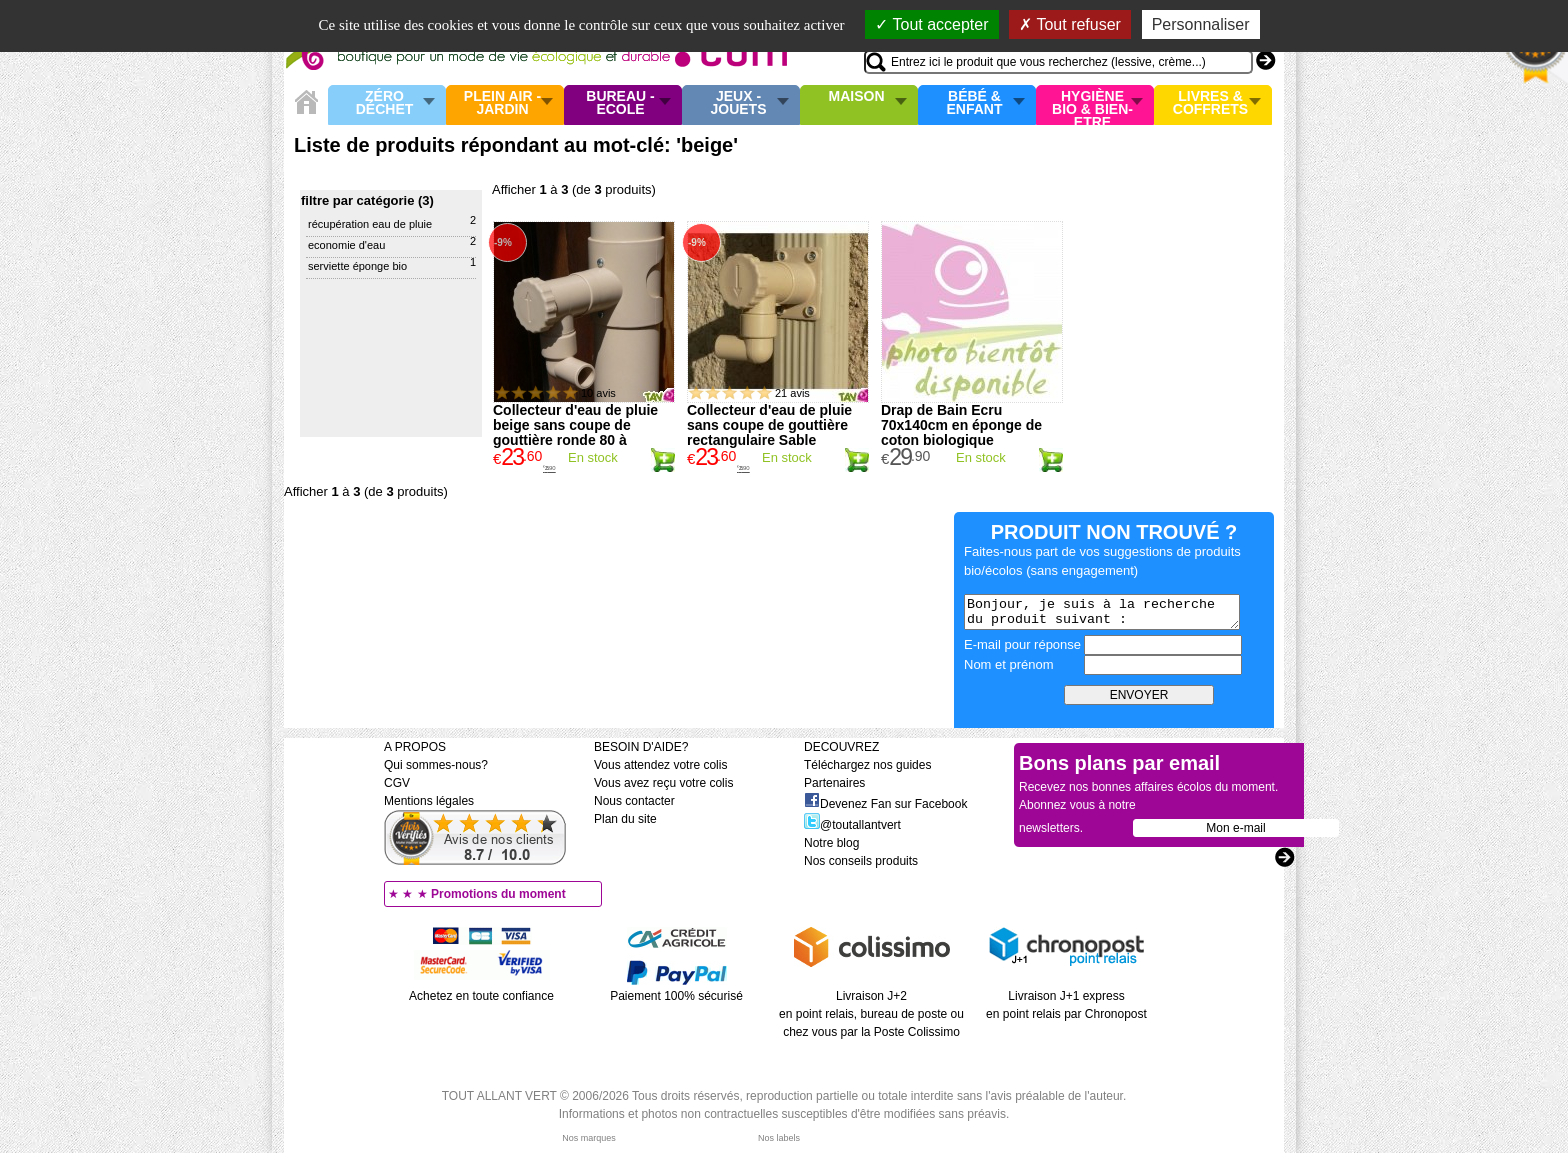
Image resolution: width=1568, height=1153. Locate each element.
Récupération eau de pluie (370, 224)
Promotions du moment (498, 894)
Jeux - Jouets (738, 103)
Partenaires (834, 783)
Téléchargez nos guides (867, 765)
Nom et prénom (1009, 664)
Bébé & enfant (975, 103)
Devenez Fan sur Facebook (885, 804)
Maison (857, 97)
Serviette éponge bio (357, 266)
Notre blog (831, 843)
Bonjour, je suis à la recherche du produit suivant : (1102, 612)
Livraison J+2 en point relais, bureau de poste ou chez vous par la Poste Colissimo (871, 1014)
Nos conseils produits (861, 861)
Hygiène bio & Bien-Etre (1092, 105)
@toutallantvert (852, 825)
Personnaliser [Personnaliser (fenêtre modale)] (1201, 24)
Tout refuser (1070, 24)
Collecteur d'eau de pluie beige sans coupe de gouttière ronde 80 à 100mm (575, 432)
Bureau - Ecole (620, 103)
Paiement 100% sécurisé (676, 996)
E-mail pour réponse (1022, 644)
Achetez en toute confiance (481, 996)
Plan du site (625, 819)
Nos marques (589, 1138)
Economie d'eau (346, 245)
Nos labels (779, 1138)
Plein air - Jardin (502, 103)
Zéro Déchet (385, 103)
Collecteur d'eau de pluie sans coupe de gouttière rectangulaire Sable (769, 425)
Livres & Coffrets (1210, 103)
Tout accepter (931, 24)
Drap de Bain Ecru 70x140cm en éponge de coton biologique (961, 425)
